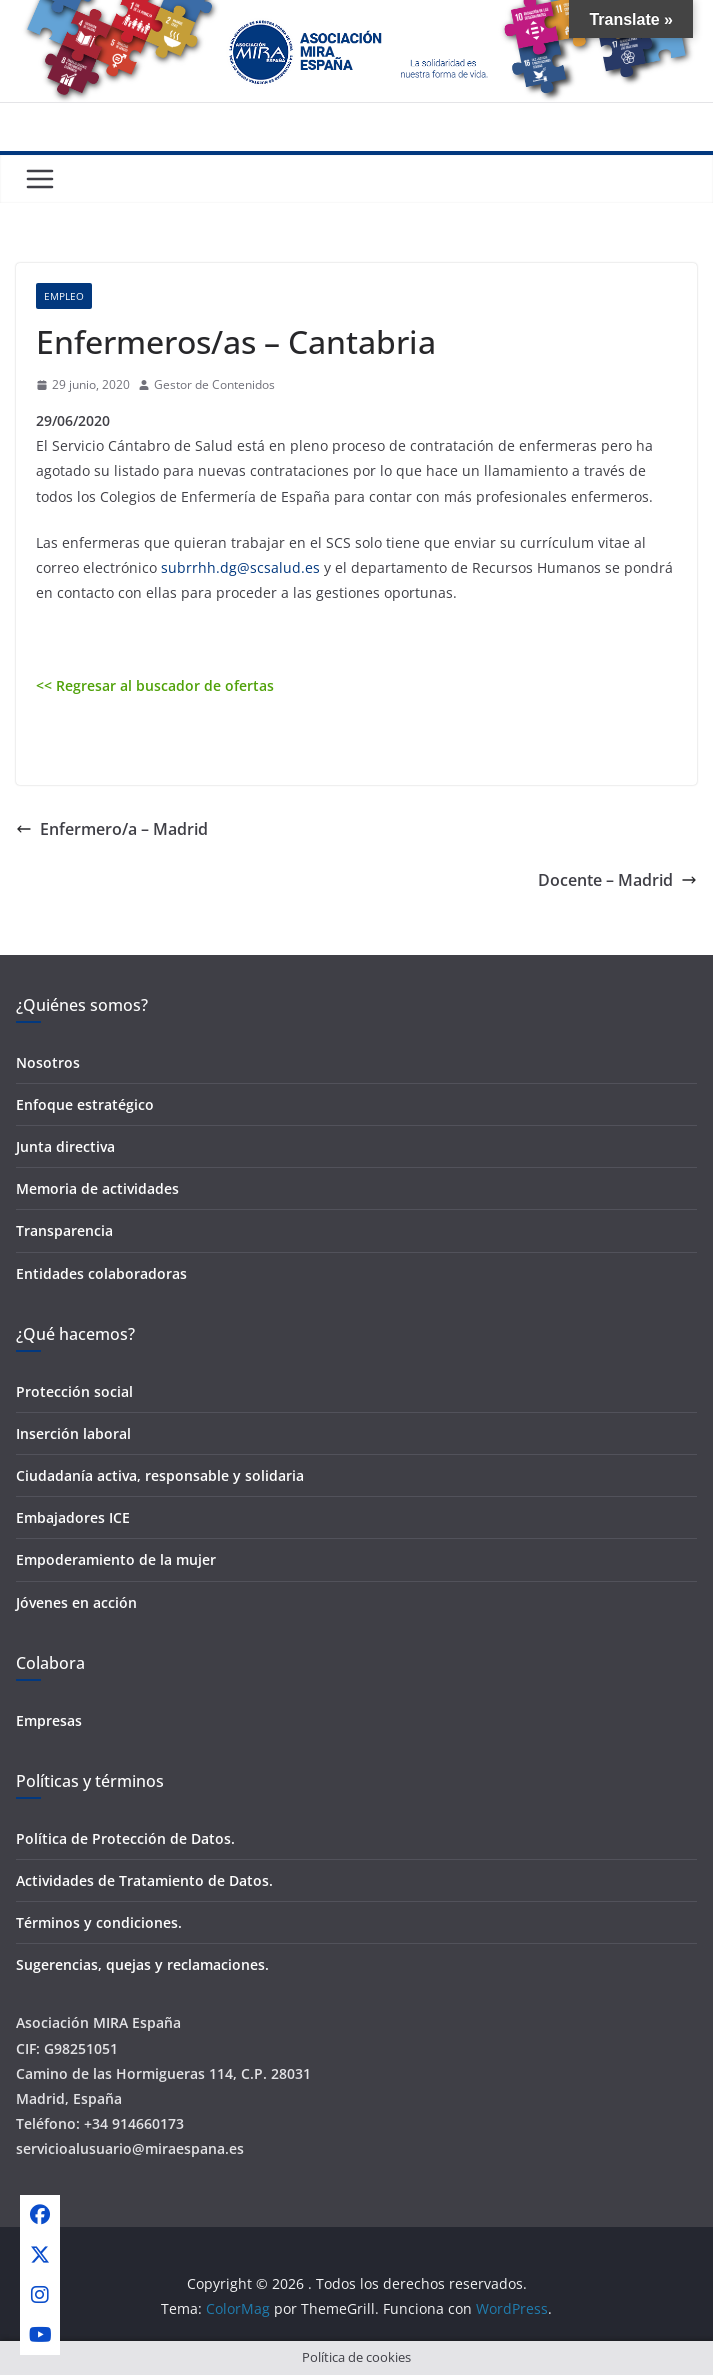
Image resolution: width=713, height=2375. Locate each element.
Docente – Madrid (617, 880)
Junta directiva (65, 1146)
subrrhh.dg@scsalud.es (240, 567)
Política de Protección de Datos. (125, 1838)
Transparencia (64, 1230)
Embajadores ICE (73, 1517)
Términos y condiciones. (99, 1922)
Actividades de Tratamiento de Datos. (144, 1880)
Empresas (49, 1720)
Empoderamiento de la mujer (116, 1559)
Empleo (64, 296)
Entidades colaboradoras (101, 1273)
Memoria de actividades (97, 1188)
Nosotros (48, 1062)
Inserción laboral (73, 1433)
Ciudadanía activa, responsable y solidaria (160, 1475)
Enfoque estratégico (85, 1104)
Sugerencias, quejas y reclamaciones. (142, 1964)
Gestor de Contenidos (214, 384)
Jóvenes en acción (76, 1602)
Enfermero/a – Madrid (112, 829)
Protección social (74, 1391)
